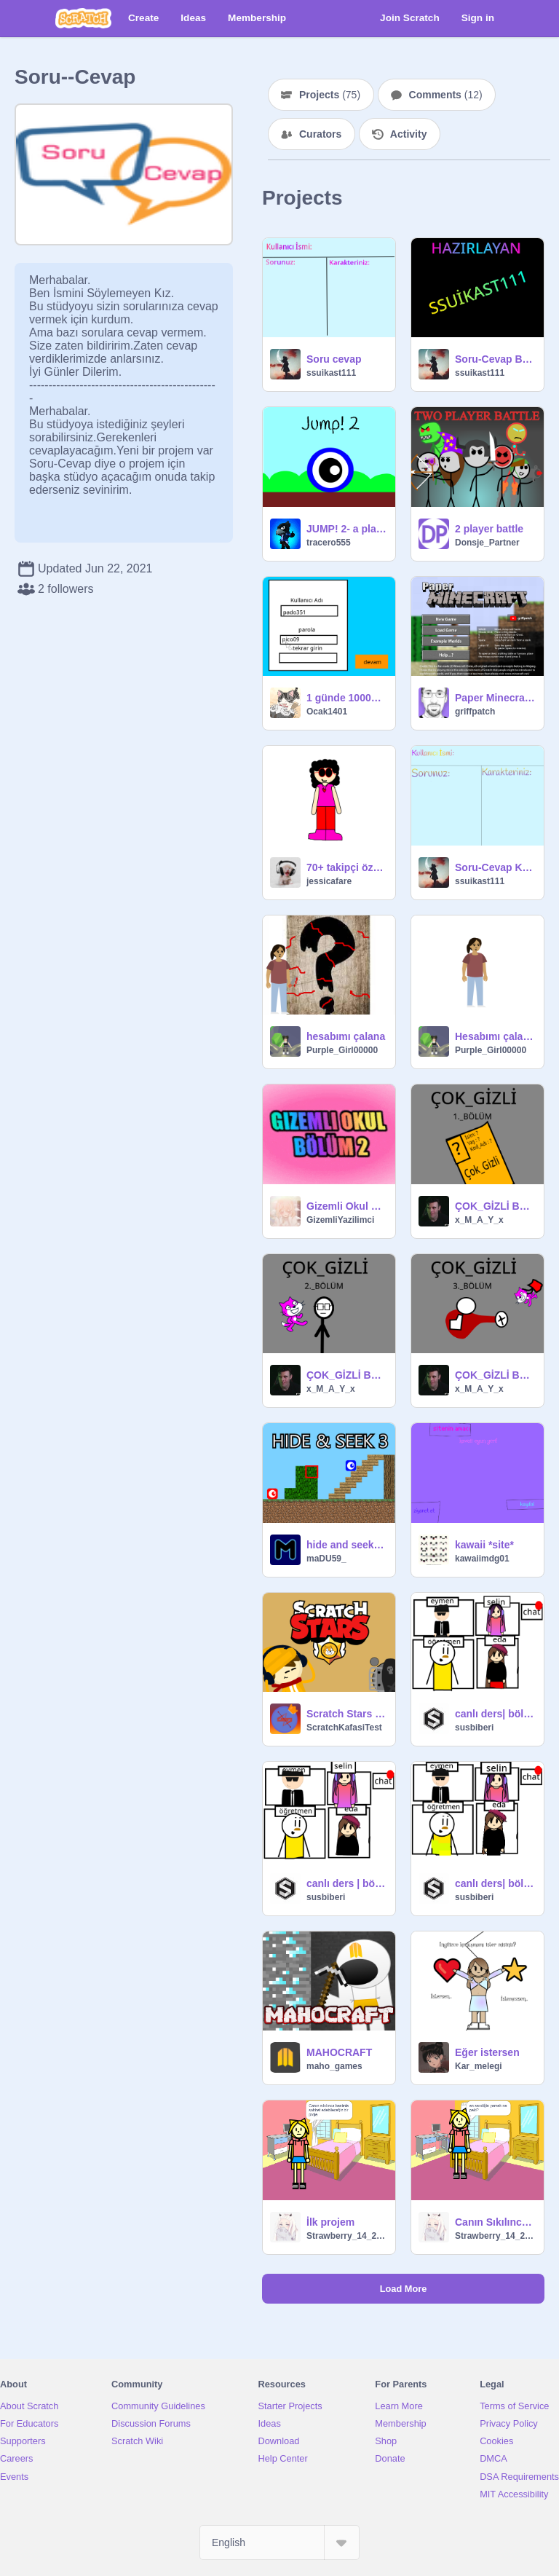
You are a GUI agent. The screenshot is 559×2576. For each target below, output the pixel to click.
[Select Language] (279, 2542)
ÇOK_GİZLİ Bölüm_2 (346, 1375)
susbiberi (474, 1727)
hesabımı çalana (345, 1036)
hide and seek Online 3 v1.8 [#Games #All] (346, 1545)
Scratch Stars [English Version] (346, 1714)
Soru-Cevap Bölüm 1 (495, 359)
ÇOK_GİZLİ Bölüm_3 (495, 1375)
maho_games (334, 2066)
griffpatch (475, 711)
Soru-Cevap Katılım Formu (495, 867)
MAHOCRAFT (339, 2052)
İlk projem (330, 2222)
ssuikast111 (331, 373)
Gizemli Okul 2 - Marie (346, 1206)
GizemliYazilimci (340, 1220)
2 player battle (489, 529)
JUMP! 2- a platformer (346, 529)
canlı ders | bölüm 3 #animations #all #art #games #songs (346, 1883)
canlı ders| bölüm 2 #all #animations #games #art (495, 1714)
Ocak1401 (326, 711)
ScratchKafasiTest (344, 1727)
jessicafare (329, 881)
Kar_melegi (478, 2066)
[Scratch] (83, 18)
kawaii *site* (484, 1545)
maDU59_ (326, 1558)
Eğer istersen (487, 2052)
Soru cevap (333, 359)
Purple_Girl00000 (342, 1050)
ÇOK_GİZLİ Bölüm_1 (495, 1206)
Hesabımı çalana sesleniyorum (495, 1036)
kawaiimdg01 (482, 1558)
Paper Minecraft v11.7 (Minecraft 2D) (495, 698)
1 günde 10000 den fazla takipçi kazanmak (346, 698)
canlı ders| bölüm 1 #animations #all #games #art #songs (495, 1883)
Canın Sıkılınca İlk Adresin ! (495, 2222)
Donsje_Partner (487, 542)
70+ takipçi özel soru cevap (346, 867)
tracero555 (328, 542)
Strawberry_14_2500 (346, 2236)
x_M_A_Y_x (479, 1220)
